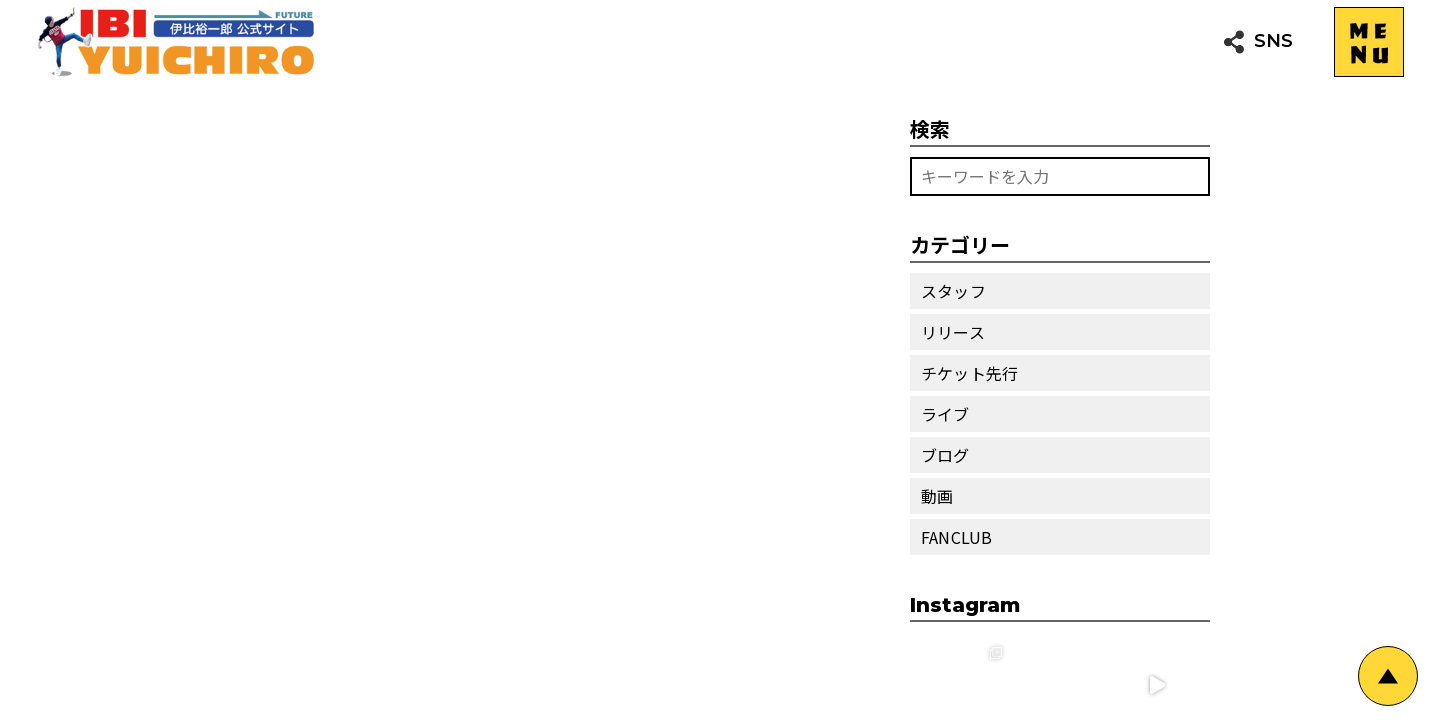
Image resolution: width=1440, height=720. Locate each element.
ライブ (945, 414)
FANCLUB (956, 537)
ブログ (945, 455)
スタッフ (953, 291)
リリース (953, 332)
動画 (937, 496)
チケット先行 (969, 373)
